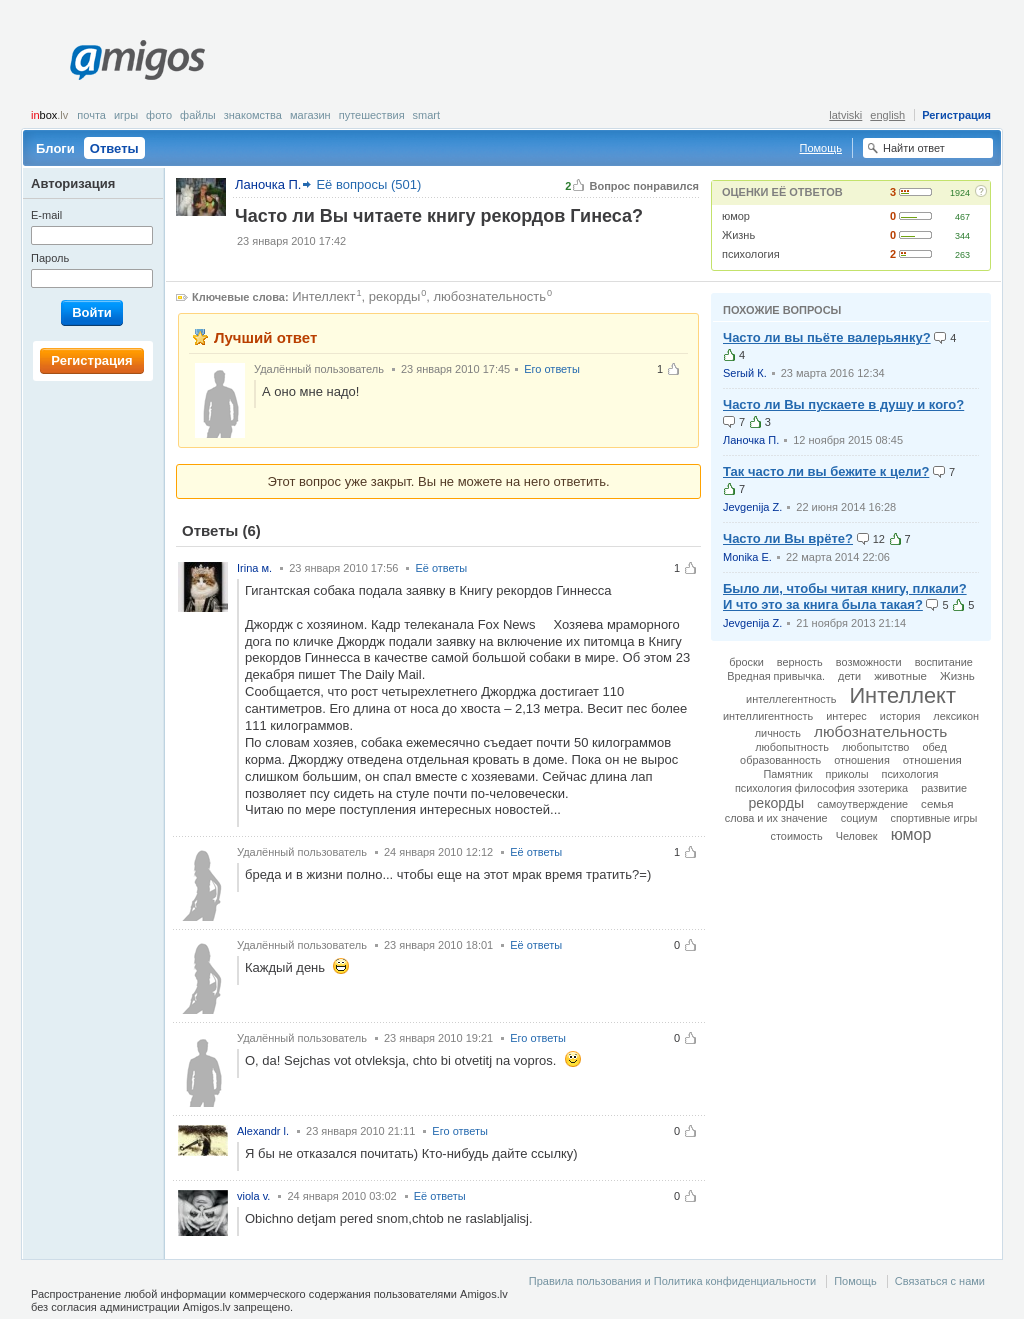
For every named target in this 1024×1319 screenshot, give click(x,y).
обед (934, 747)
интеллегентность (791, 699)
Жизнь (738, 235)
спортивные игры (933, 818)
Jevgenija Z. (752, 507)
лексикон (956, 716)
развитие (944, 788)
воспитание (944, 662)
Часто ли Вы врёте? (788, 538)
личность (778, 733)
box (49, 115)
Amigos (137, 60)
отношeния (862, 760)
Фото (159, 115)
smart (427, 115)
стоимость (797, 836)
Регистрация (956, 115)
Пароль (50, 258)
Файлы (198, 115)
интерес (846, 716)
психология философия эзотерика (821, 788)
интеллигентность (768, 716)
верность (800, 662)
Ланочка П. (751, 440)
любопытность (792, 747)
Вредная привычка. (776, 676)
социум (859, 818)
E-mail (46, 215)
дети (849, 676)
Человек (857, 836)
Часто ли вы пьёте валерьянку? (827, 337)
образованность (780, 760)
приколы (847, 774)
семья (937, 804)
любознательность (490, 296)
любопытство (875, 747)
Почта (91, 115)
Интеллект (323, 296)
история (900, 716)
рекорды (394, 296)
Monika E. (747, 557)
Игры (126, 115)
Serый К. (745, 373)
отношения (932, 760)
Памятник (787, 774)
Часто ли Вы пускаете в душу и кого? (843, 404)
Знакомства (253, 115)
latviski (845, 115)
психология (751, 254)
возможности (869, 662)
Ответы (114, 148)
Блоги (55, 148)
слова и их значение (776, 818)
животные (900, 676)
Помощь (821, 148)
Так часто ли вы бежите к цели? (826, 471)
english (887, 115)
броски (746, 662)
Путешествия (372, 115)
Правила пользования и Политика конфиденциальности (672, 1281)
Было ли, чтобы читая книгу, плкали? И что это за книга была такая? (845, 597)
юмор (736, 216)
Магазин (310, 115)
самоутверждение (862, 804)
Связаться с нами (940, 1281)
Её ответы (441, 568)
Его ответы (552, 369)
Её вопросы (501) (368, 184)
